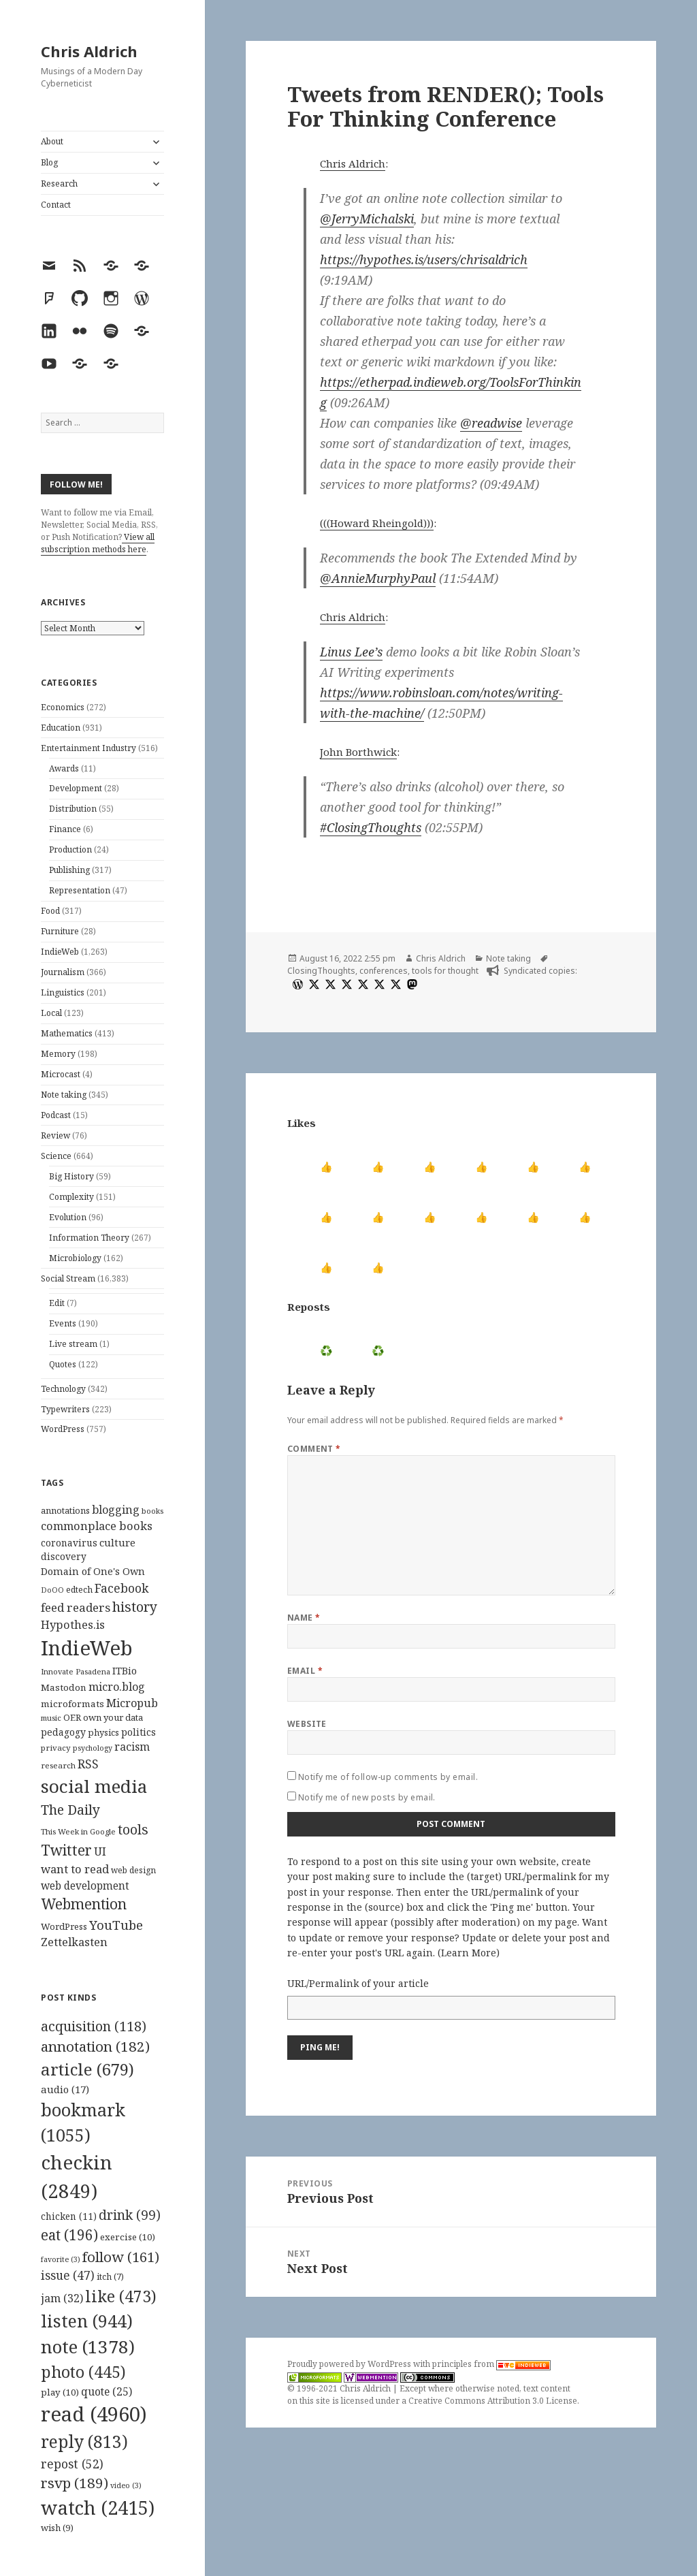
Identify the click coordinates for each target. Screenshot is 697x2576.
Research (59, 183)
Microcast (60, 1074)
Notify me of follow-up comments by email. (388, 1777)
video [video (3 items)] (126, 2485)
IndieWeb (60, 951)
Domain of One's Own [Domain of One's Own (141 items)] (93, 1571)
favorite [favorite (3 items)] (60, 2259)
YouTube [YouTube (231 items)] (116, 1924)
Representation (79, 890)
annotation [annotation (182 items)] (95, 2046)
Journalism (62, 972)
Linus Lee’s (351, 651)
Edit (57, 1303)
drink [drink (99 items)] (130, 2215)
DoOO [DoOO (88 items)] (52, 1590)
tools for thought (445, 970)
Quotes (62, 1364)
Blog (49, 162)
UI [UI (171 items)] (100, 1851)
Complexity (71, 1197)
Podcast (56, 1115)
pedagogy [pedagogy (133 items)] (63, 1732)
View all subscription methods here (98, 543)
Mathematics (67, 1033)
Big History (71, 1176)
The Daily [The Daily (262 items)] (70, 1809)
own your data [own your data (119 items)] (113, 1717)
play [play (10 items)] (60, 2392)
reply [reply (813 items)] (84, 2441)
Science (56, 1156)
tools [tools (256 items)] (133, 1829)
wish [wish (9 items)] (57, 2528)
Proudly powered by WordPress (350, 2364)
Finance (65, 829)
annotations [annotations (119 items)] (65, 1510)
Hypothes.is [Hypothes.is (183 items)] (73, 1624)
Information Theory (89, 1237)
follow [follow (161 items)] (120, 2256)
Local (51, 1013)
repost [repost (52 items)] (72, 2463)
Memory (58, 1054)
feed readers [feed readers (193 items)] (75, 1607)
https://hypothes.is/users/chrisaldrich (424, 259)
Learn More (468, 1952)
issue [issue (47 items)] (68, 2275)
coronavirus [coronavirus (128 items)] (69, 1542)
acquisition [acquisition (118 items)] (93, 2026)
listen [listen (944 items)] (87, 2320)
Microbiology (75, 1258)
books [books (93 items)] (152, 1511)
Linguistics (62, 992)
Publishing (69, 870)
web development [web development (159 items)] (85, 1886)
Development (75, 788)
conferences (383, 970)
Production (70, 849)
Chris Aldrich (89, 51)
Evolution (67, 1217)
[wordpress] (296, 984)
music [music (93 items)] (51, 1718)
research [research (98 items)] (58, 1765)
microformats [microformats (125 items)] (72, 1704)
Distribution (73, 808)
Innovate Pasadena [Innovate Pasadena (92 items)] (75, 1671)
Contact (56, 204)
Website (307, 1724)
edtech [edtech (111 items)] (79, 1589)
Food (50, 911)
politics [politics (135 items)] (138, 1732)
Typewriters (65, 1409)
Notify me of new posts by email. (367, 1797)
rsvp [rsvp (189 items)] (74, 2482)
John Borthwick (358, 752)
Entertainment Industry (88, 748)
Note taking (63, 1094)
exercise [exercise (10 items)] (127, 2237)
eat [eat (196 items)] (69, 2234)
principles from (491, 2364)
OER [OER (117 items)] (72, 1717)
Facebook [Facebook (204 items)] (121, 1588)
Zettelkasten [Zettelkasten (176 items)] (74, 1942)
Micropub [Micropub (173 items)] (132, 1703)
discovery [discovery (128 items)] (63, 1556)
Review (55, 1135)
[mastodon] (410, 984)
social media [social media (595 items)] (94, 1786)
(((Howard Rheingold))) (377, 523)
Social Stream (68, 1278)
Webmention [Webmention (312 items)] (84, 1903)
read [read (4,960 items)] (94, 2414)
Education (60, 727)
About (52, 141)
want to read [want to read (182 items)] (75, 1869)
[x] (312, 984)
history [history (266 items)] (134, 1606)
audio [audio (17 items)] (65, 2089)
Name (304, 1617)
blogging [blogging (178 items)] (116, 1509)
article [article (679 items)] (87, 2069)
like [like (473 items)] (121, 2296)
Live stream (73, 1344)
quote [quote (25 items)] (106, 2391)
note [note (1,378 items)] (88, 2346)
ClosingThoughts (321, 970)
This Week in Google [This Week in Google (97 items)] (78, 1831)
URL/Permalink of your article (358, 1983)
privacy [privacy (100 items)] (56, 1748)
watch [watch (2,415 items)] (98, 2507)
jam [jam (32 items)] (62, 2298)
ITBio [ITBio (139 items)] (124, 1670)
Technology (63, 1389)
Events (62, 1323)
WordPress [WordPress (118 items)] (64, 1926)
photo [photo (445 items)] (83, 2372)
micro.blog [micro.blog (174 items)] (116, 1686)
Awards (64, 768)
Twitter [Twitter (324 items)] (66, 1850)
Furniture (60, 931)
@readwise (491, 423)
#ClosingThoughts (370, 827)
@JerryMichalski (367, 218)
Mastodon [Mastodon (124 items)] (63, 1687)
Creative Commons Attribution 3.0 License (492, 2400)
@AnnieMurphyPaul (378, 578)
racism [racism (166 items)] (132, 1746)
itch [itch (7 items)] (110, 2277)
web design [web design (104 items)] (133, 1870)
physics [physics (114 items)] (103, 1732)
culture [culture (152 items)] (117, 1542)
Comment (314, 1448)
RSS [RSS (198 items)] (88, 1764)
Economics (62, 707)
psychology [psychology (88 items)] (92, 1748)
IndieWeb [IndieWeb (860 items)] (87, 1647)
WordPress (62, 1429)
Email (305, 1670)
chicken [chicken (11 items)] (69, 2216)
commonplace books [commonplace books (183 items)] (96, 1525)
